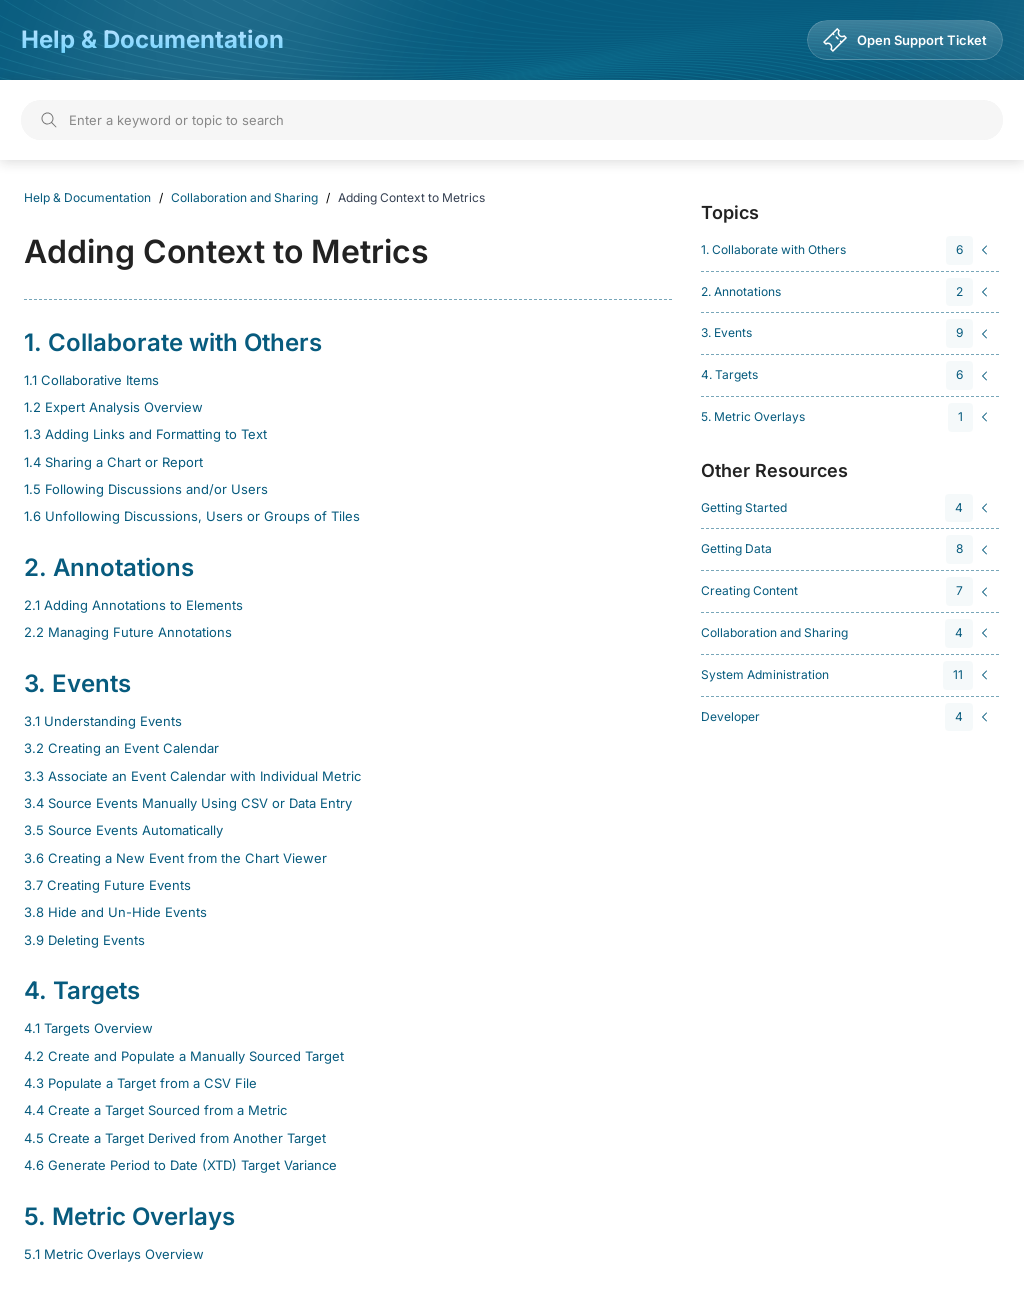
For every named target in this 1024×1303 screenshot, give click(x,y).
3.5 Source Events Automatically (123, 830)
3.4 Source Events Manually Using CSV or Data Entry (188, 803)
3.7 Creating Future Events (107, 885)
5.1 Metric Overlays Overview (114, 1254)
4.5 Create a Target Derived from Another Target (175, 1138)
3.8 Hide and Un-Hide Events (115, 912)
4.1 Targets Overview (88, 1028)
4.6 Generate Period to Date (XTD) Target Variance (180, 1165)
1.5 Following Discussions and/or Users (146, 489)
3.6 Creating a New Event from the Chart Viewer (175, 858)
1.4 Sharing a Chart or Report (113, 462)
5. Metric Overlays (129, 1216)
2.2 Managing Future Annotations (128, 632)
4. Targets (82, 990)
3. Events (77, 683)
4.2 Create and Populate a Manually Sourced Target (184, 1056)
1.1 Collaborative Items (91, 380)
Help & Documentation (152, 39)
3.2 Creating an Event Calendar (121, 748)
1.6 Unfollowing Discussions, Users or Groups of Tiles (192, 516)
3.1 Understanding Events (103, 721)
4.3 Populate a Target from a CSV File (140, 1083)
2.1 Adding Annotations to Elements (133, 605)
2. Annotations (109, 567)
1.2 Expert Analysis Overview (113, 407)
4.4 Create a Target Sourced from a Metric (155, 1110)
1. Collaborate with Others (173, 342)
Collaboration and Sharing (244, 197)
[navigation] (847, 250)
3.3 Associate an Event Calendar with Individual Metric (192, 776)
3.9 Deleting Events (84, 940)
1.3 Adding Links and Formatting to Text (145, 434)
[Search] (512, 120)
